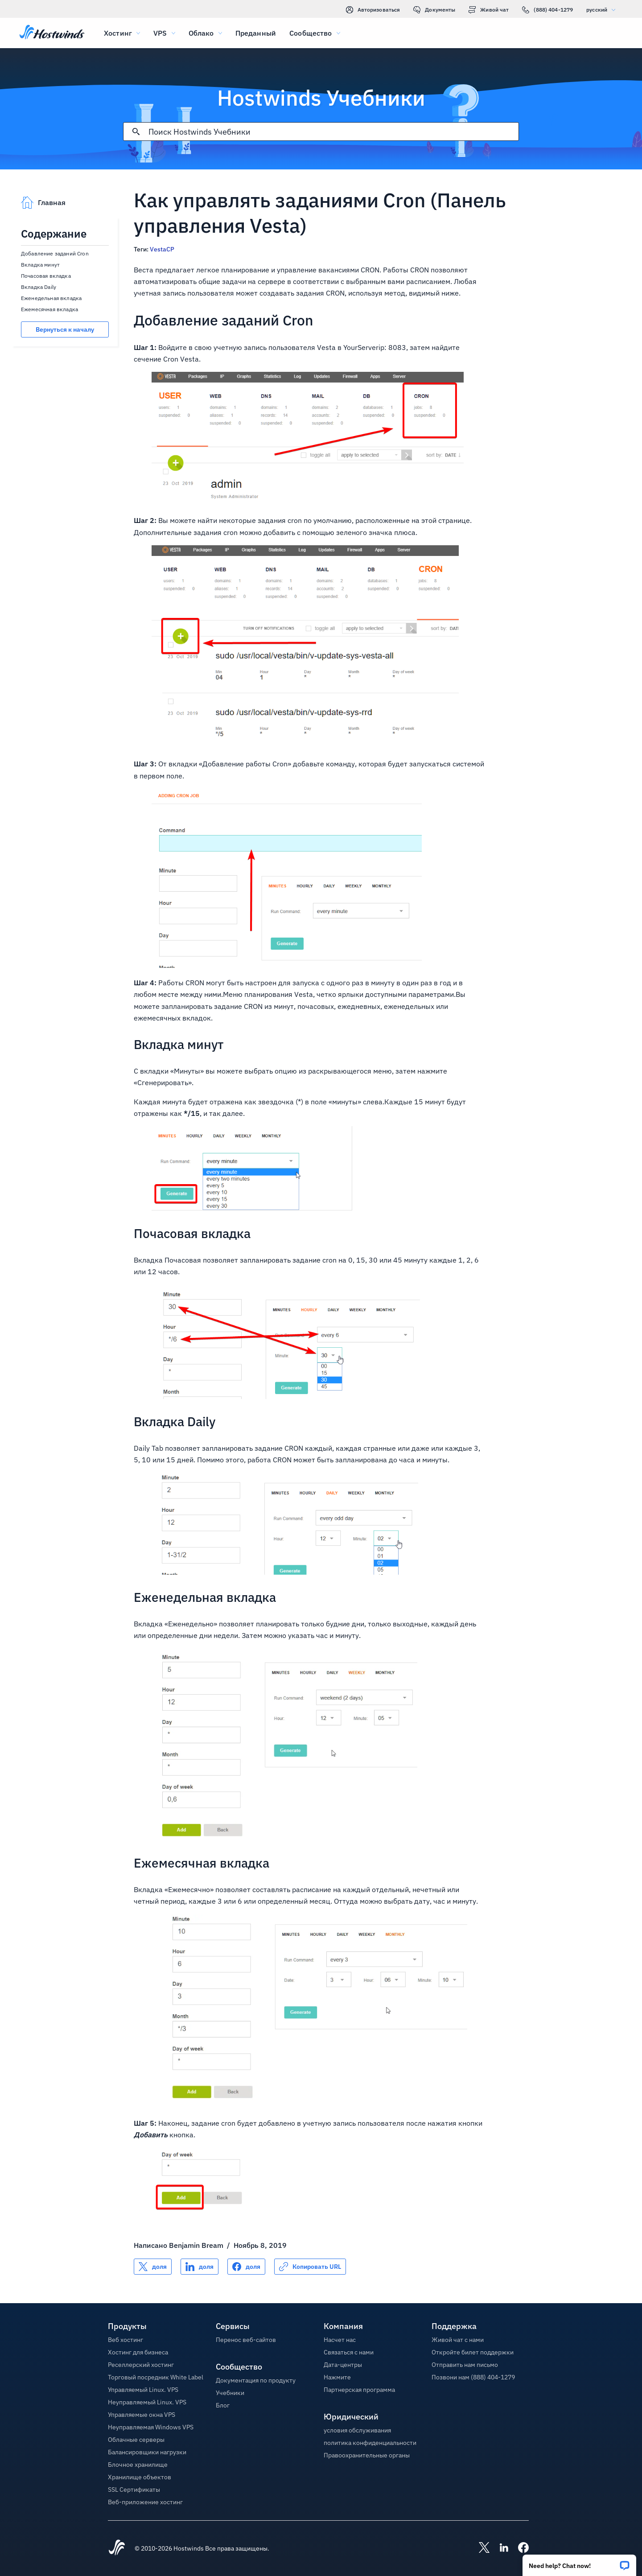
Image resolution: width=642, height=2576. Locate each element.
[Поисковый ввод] (333, 131)
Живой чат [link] (489, 9)
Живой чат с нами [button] (458, 2340)
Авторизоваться (373, 9)
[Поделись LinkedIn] (199, 2267)
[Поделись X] (153, 2267)
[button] (579, 2562)
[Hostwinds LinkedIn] (499, 2548)
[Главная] (52, 33)
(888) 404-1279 (547, 9)
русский (603, 9)
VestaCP (163, 249)
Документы (434, 9)
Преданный (255, 33)
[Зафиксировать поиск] (135, 131)
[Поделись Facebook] (246, 2267)
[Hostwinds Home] (117, 2548)
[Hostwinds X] (480, 2548)
